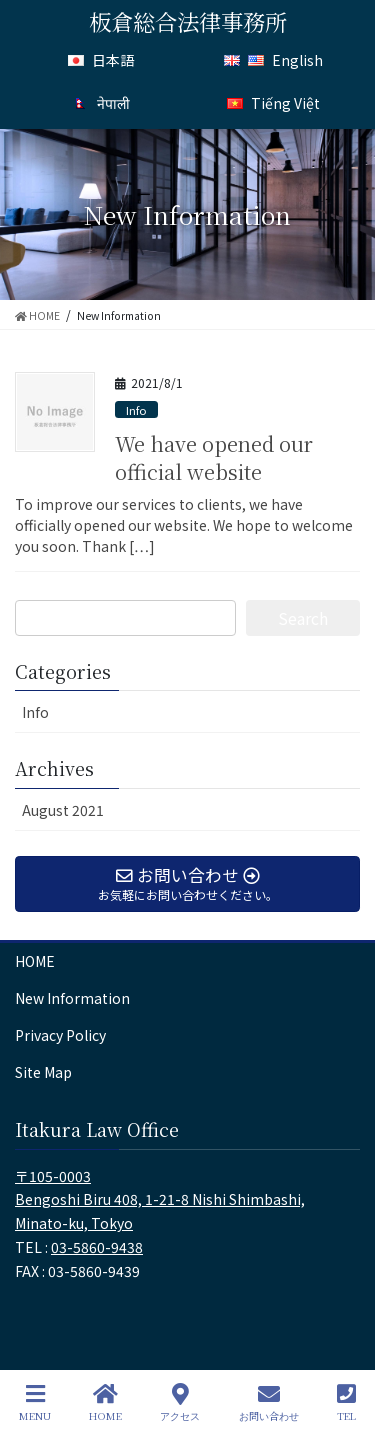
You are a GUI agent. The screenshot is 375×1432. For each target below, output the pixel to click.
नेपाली (101, 102)
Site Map (43, 1072)
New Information (72, 998)
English (273, 59)
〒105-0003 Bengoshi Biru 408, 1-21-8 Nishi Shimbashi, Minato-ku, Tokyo (160, 1200)
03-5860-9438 (97, 1247)
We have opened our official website (214, 457)
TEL (346, 1402)
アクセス (180, 1402)
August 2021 (63, 810)
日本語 (101, 59)
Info (136, 410)
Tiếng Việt (273, 102)
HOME (35, 961)
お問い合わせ (269, 1402)
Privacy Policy (60, 1035)
